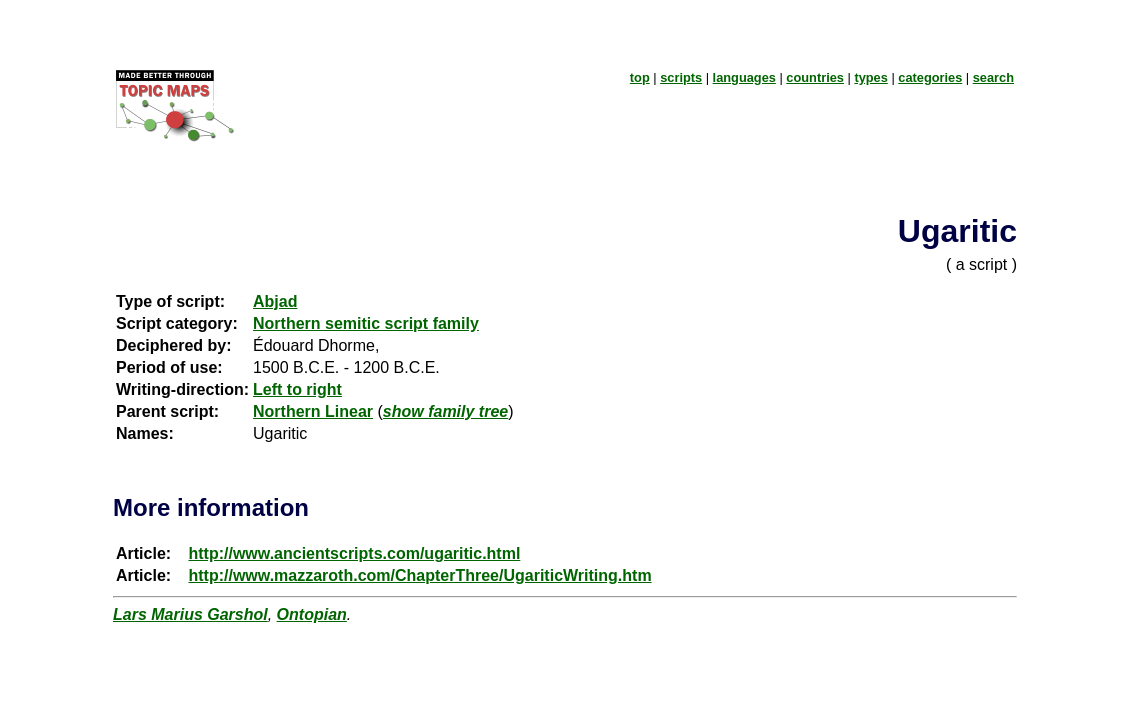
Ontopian (312, 614)
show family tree (445, 411)
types (870, 77)
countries (815, 77)
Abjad (275, 301)
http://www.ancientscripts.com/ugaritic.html (354, 553)
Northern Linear (313, 411)
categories (930, 77)
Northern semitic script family (366, 323)
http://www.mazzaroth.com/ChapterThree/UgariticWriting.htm (419, 575)
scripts (681, 77)
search (993, 77)
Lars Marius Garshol (190, 614)
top (640, 77)
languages (744, 77)
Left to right (297, 389)
